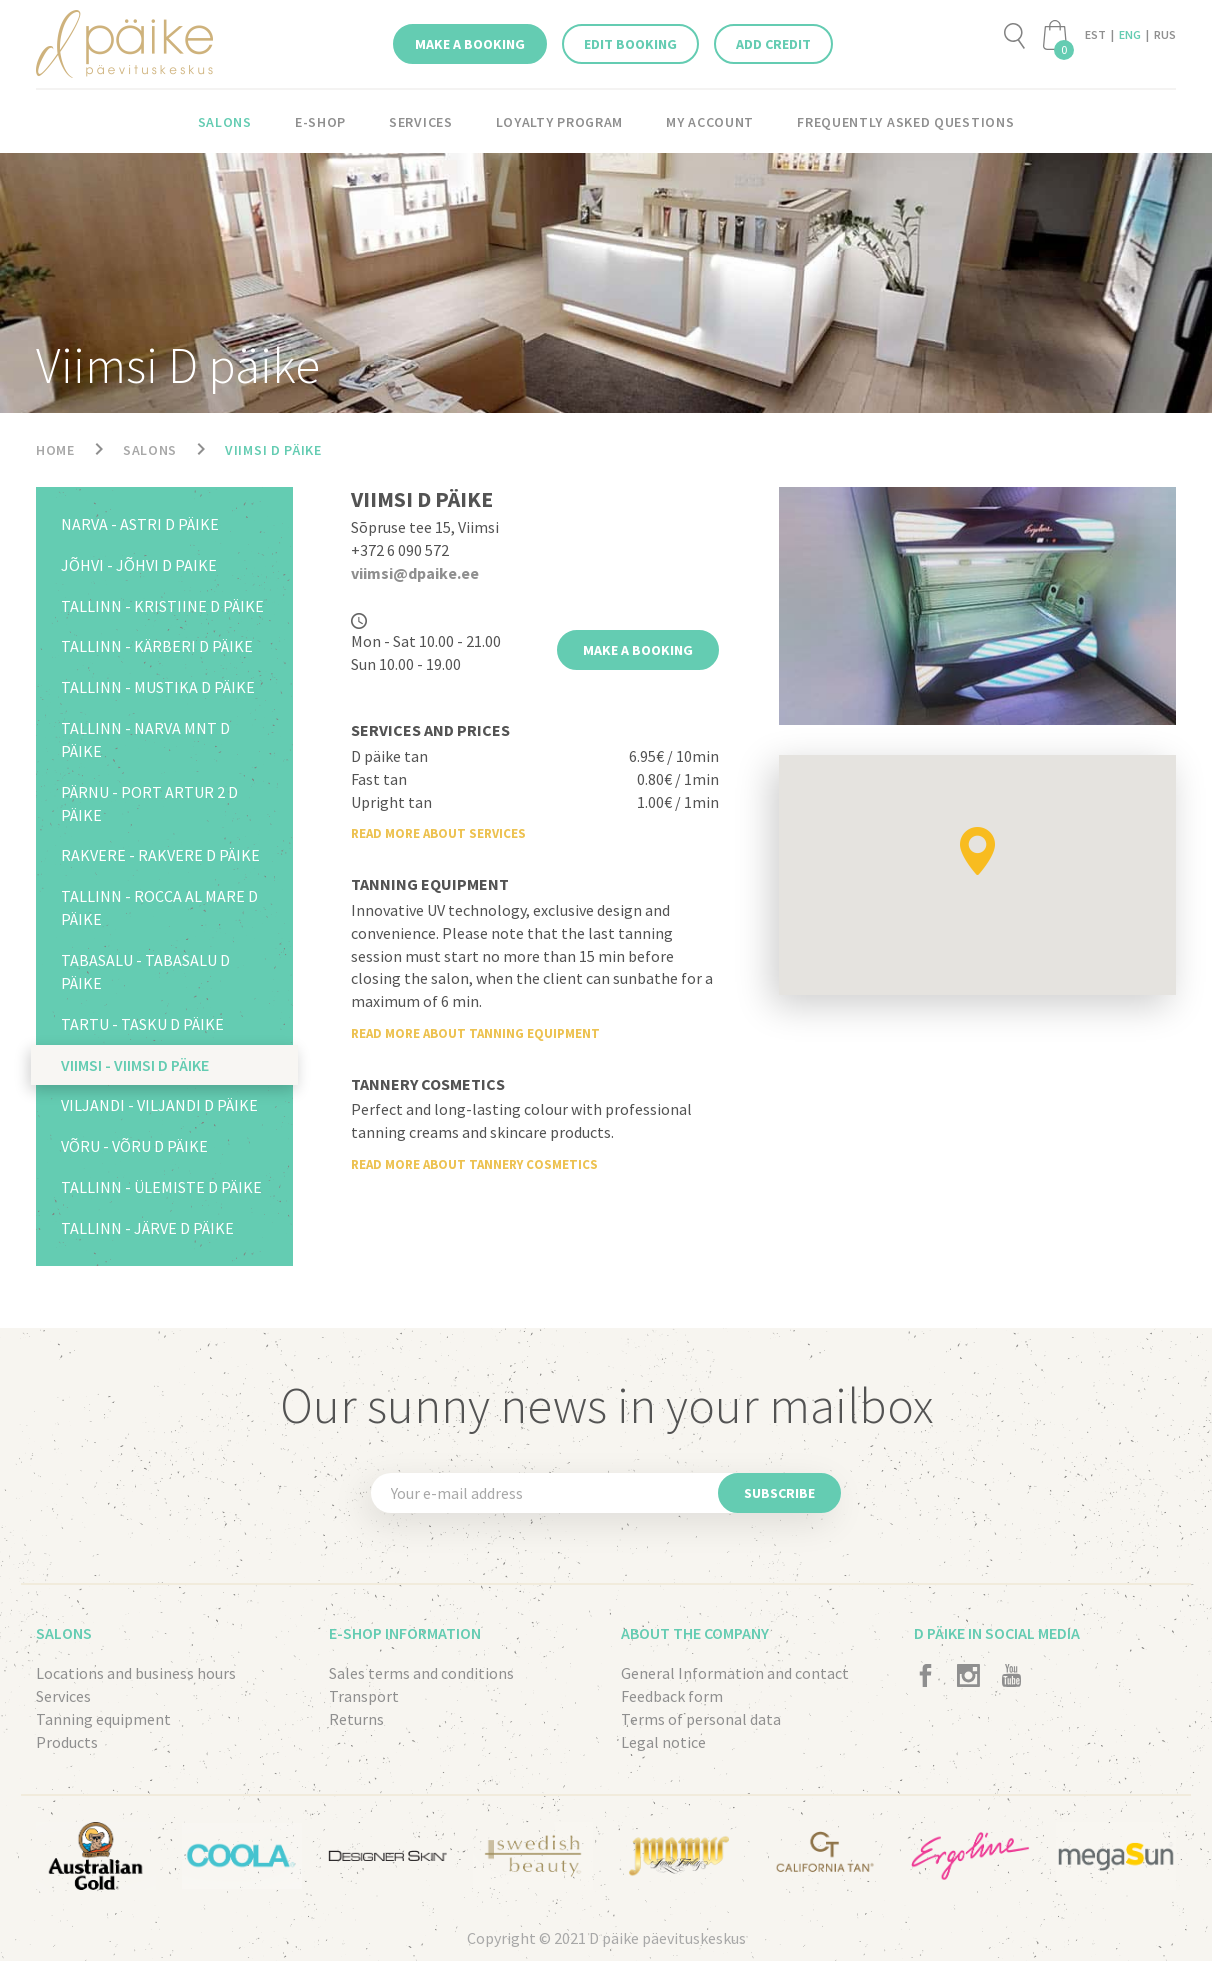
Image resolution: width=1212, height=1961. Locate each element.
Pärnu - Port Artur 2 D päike (149, 803)
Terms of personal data (701, 1719)
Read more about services (438, 833)
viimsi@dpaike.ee (415, 573)
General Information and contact (735, 1673)
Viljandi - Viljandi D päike (159, 1105)
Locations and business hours (136, 1673)
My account (710, 122)
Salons (225, 122)
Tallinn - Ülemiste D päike (161, 1187)
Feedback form (672, 1696)
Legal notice (663, 1742)
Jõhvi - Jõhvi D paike (139, 565)
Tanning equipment (103, 1719)
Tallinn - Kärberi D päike (157, 646)
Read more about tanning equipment (475, 1033)
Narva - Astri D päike (140, 524)
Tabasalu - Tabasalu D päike (145, 971)
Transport (364, 1696)
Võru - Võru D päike (134, 1146)
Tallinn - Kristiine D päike (162, 606)
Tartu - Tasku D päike (142, 1024)
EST (1095, 34)
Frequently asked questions (905, 122)
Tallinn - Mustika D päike (158, 687)
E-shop (320, 122)
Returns (356, 1719)
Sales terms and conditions (421, 1673)
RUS (1165, 34)
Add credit (773, 44)
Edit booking (630, 44)
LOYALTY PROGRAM (560, 122)
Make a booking (470, 44)
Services (421, 122)
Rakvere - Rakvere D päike (160, 855)
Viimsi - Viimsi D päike (135, 1065)
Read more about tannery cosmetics (474, 1164)
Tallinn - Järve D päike (147, 1228)
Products (67, 1742)
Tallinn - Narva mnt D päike (145, 739)
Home (55, 450)
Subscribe (779, 1493)
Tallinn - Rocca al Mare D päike (159, 907)
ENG (1130, 34)
